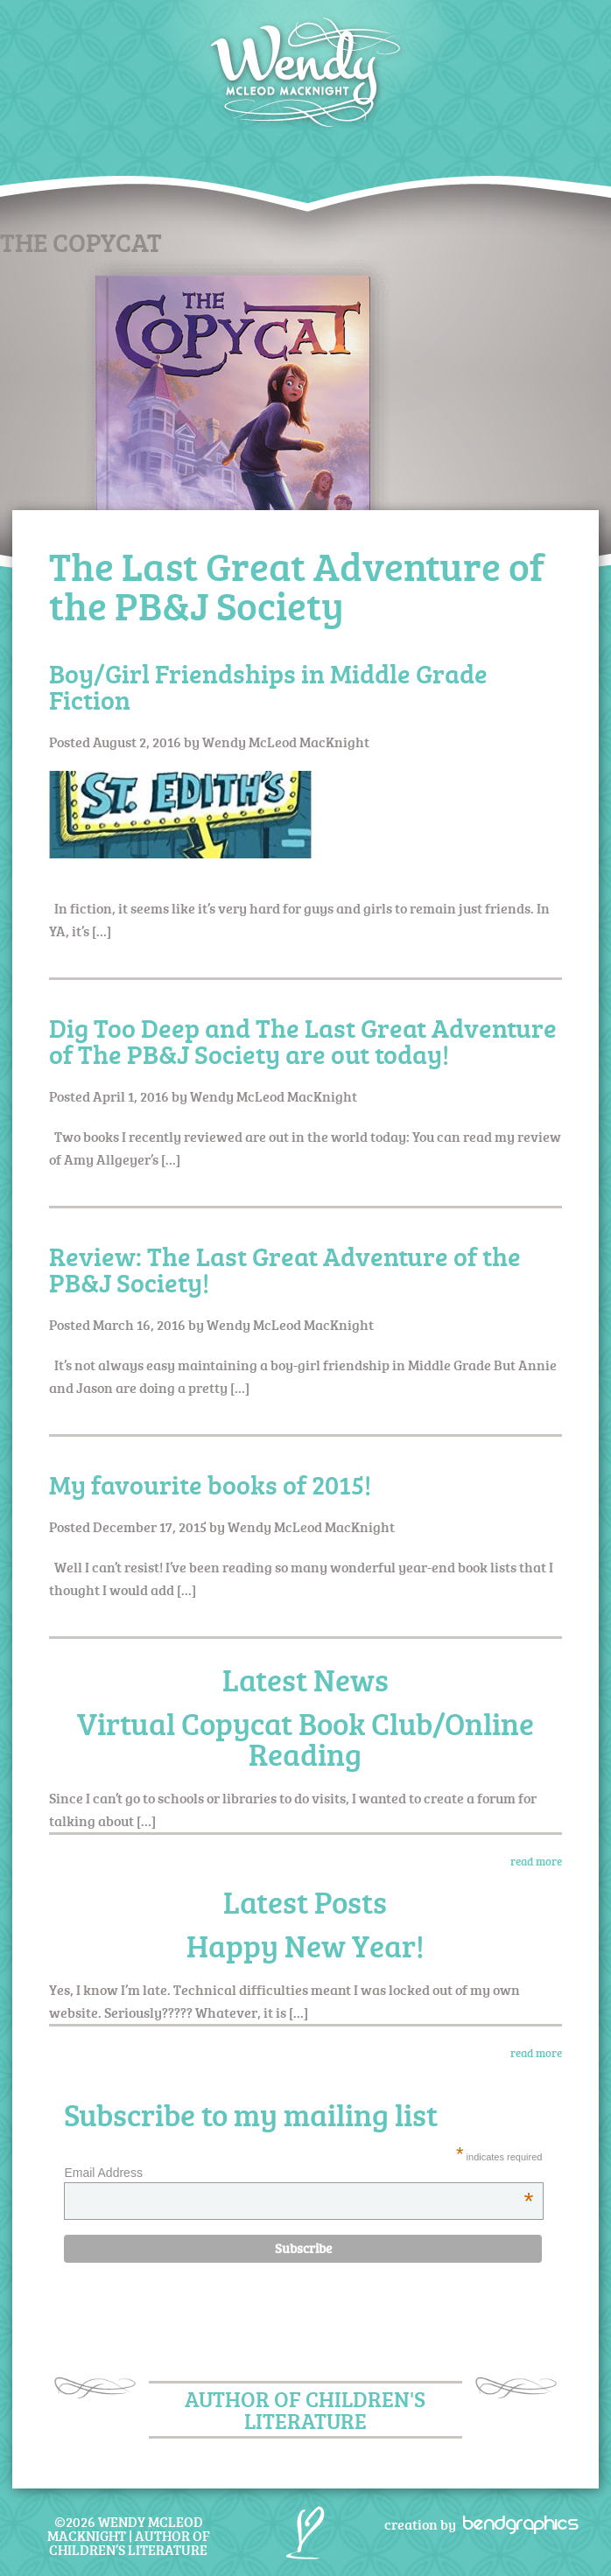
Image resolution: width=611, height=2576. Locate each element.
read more (536, 1861)
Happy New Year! (305, 1945)
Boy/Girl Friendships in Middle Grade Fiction (268, 686)
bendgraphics (515, 2522)
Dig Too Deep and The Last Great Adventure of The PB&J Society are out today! (303, 1041)
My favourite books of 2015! (210, 1484)
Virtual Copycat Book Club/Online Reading (305, 1738)
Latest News (305, 1679)
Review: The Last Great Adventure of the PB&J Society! (285, 1269)
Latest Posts (305, 1901)
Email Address (298, 2173)
